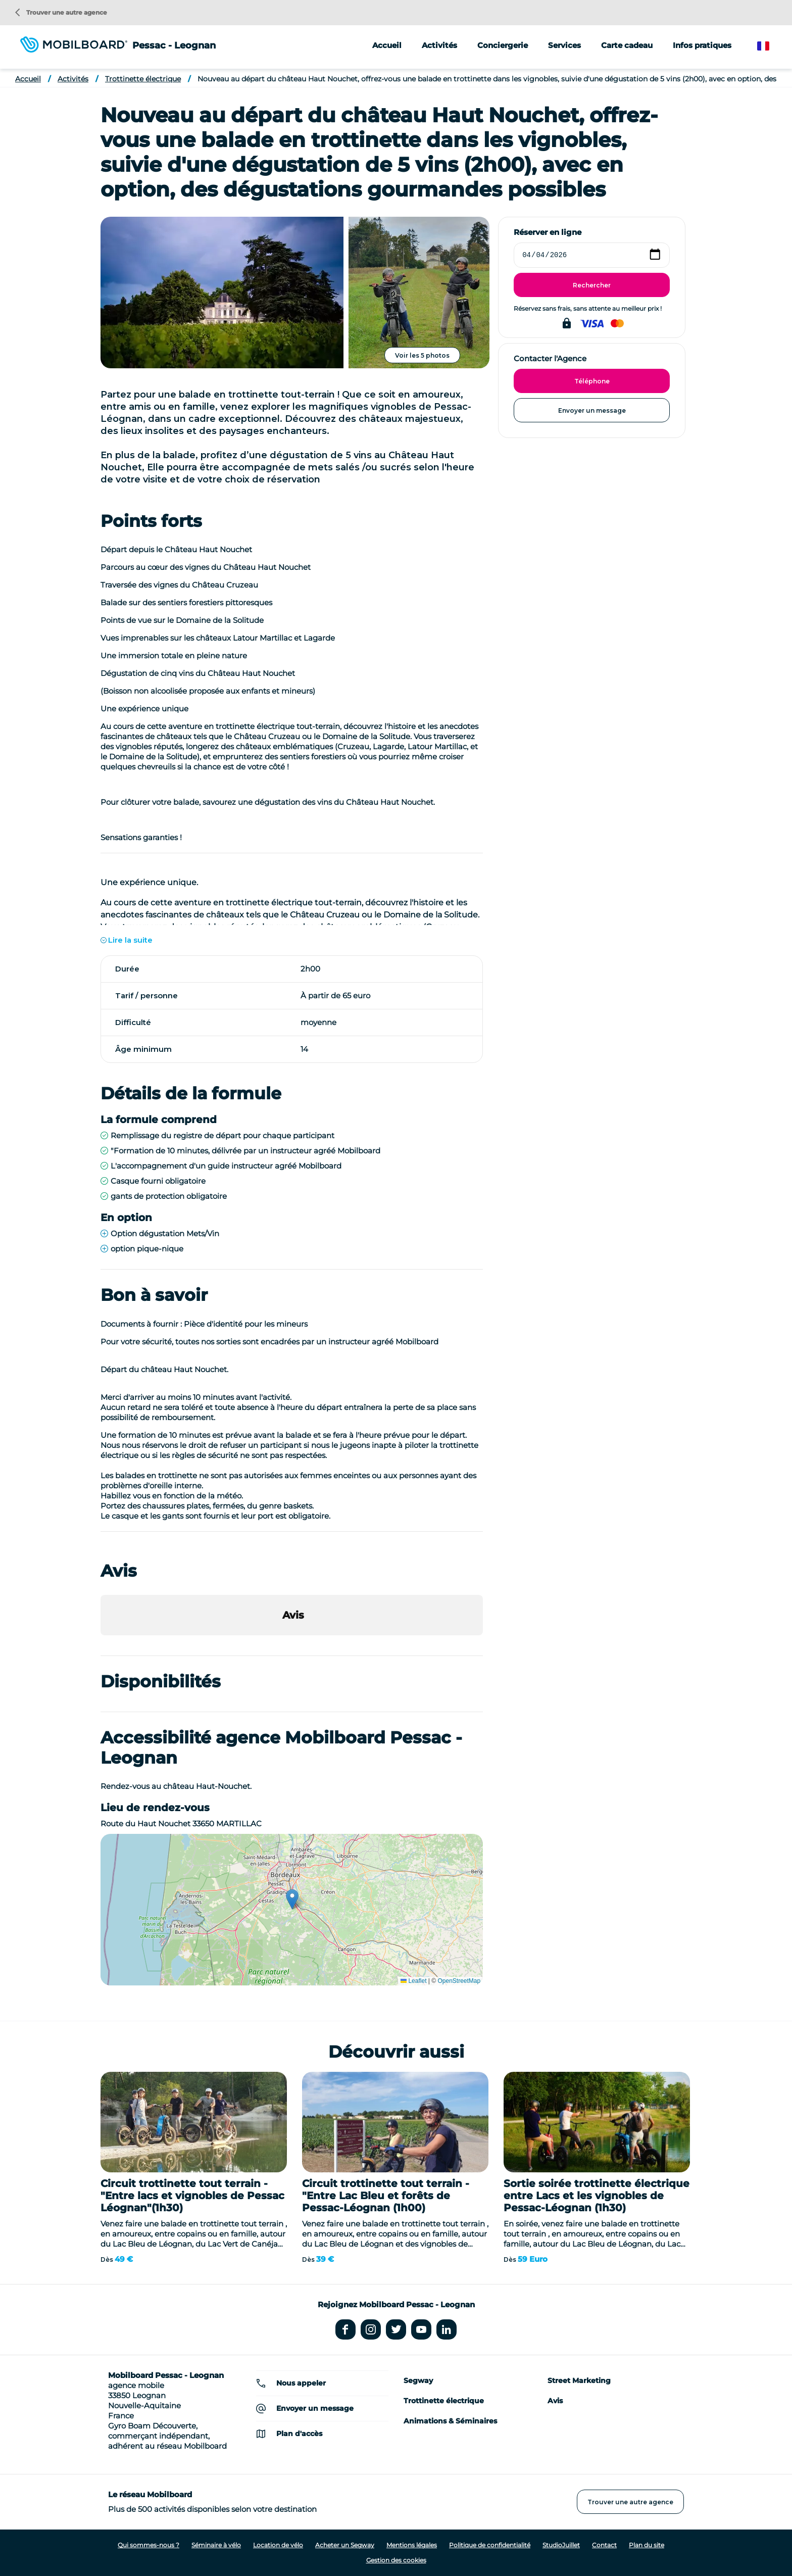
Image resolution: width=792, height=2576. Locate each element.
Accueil (387, 45)
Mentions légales (411, 2545)
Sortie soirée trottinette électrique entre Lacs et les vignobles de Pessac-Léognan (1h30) (596, 2195)
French (770, 46)
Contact (604, 2545)
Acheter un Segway (344, 2545)
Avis (555, 2400)
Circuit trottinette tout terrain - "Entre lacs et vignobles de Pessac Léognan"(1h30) (192, 2195)
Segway (418, 2380)
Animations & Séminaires (450, 2420)
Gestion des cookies (396, 2560)
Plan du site (646, 2545)
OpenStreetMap (458, 1980)
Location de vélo (278, 2545)
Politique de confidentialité (489, 2545)
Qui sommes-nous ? (148, 2545)
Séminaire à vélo (216, 2545)
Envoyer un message (592, 410)
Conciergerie (502, 45)
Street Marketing (579, 2380)
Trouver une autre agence (61, 12)
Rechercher (592, 285)
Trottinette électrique (143, 78)
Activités (73, 78)
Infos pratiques (702, 45)
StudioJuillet (561, 2545)
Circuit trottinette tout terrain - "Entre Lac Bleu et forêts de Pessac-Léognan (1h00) (385, 2195)
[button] (100, 1645)
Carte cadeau (627, 45)
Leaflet (413, 1980)
